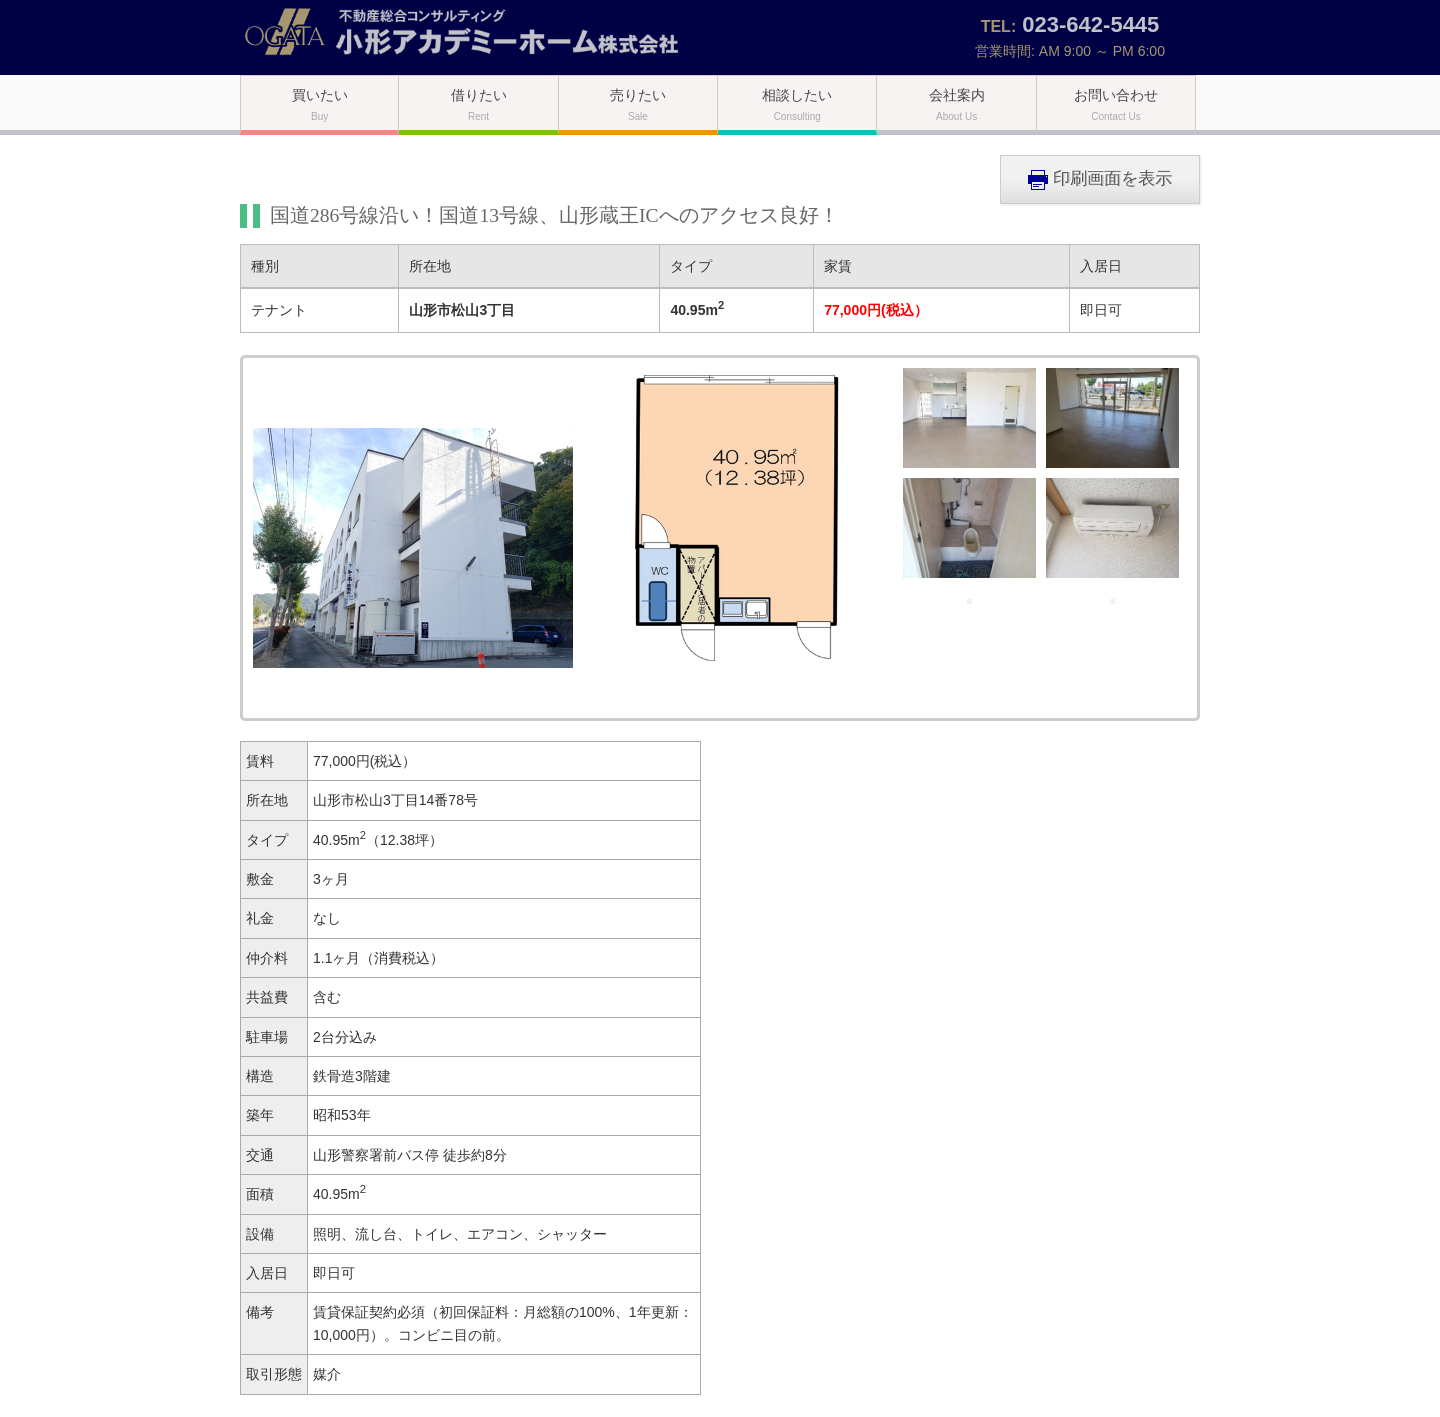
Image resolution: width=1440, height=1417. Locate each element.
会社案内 (957, 104)
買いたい (320, 104)
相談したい (797, 104)
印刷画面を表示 (1100, 179)
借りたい (479, 104)
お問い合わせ (1116, 104)
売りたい (638, 104)
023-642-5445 (1090, 24)
